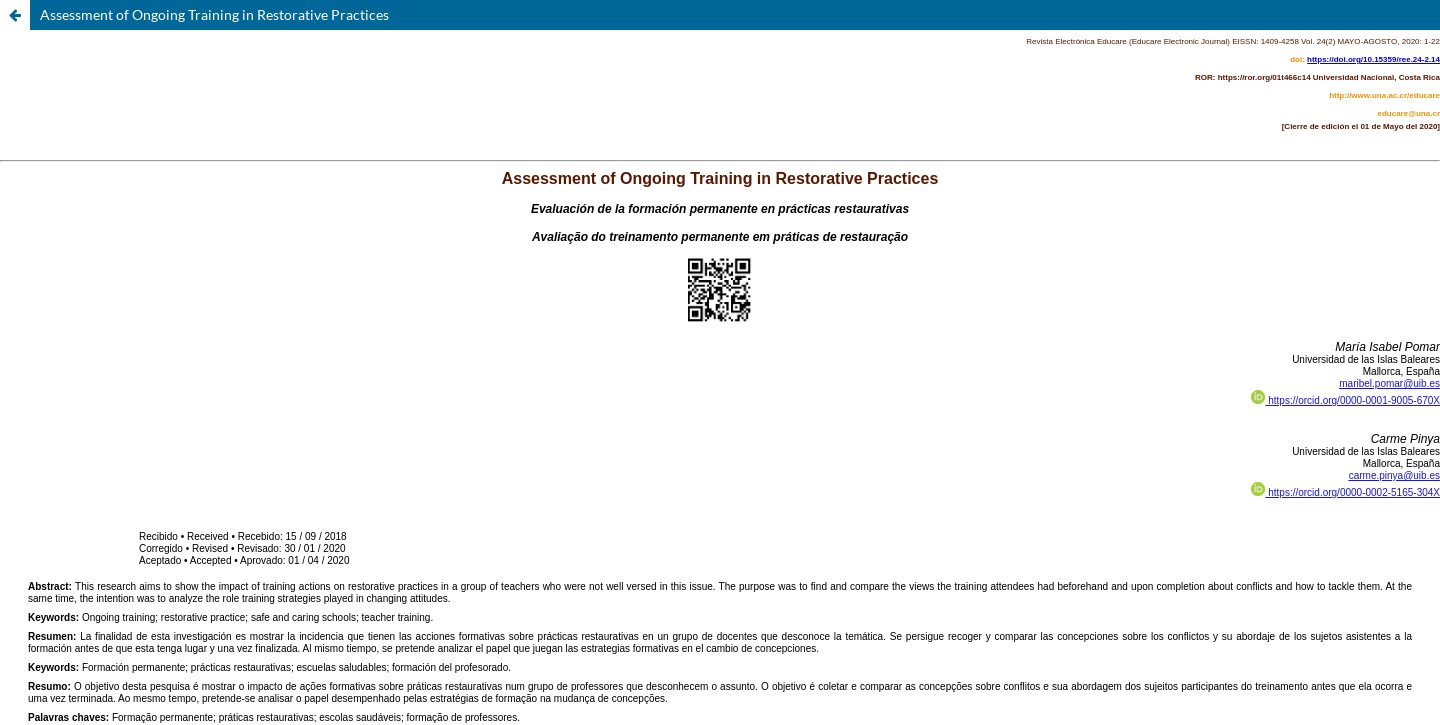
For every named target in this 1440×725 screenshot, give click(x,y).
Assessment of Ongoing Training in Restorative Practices (214, 14)
